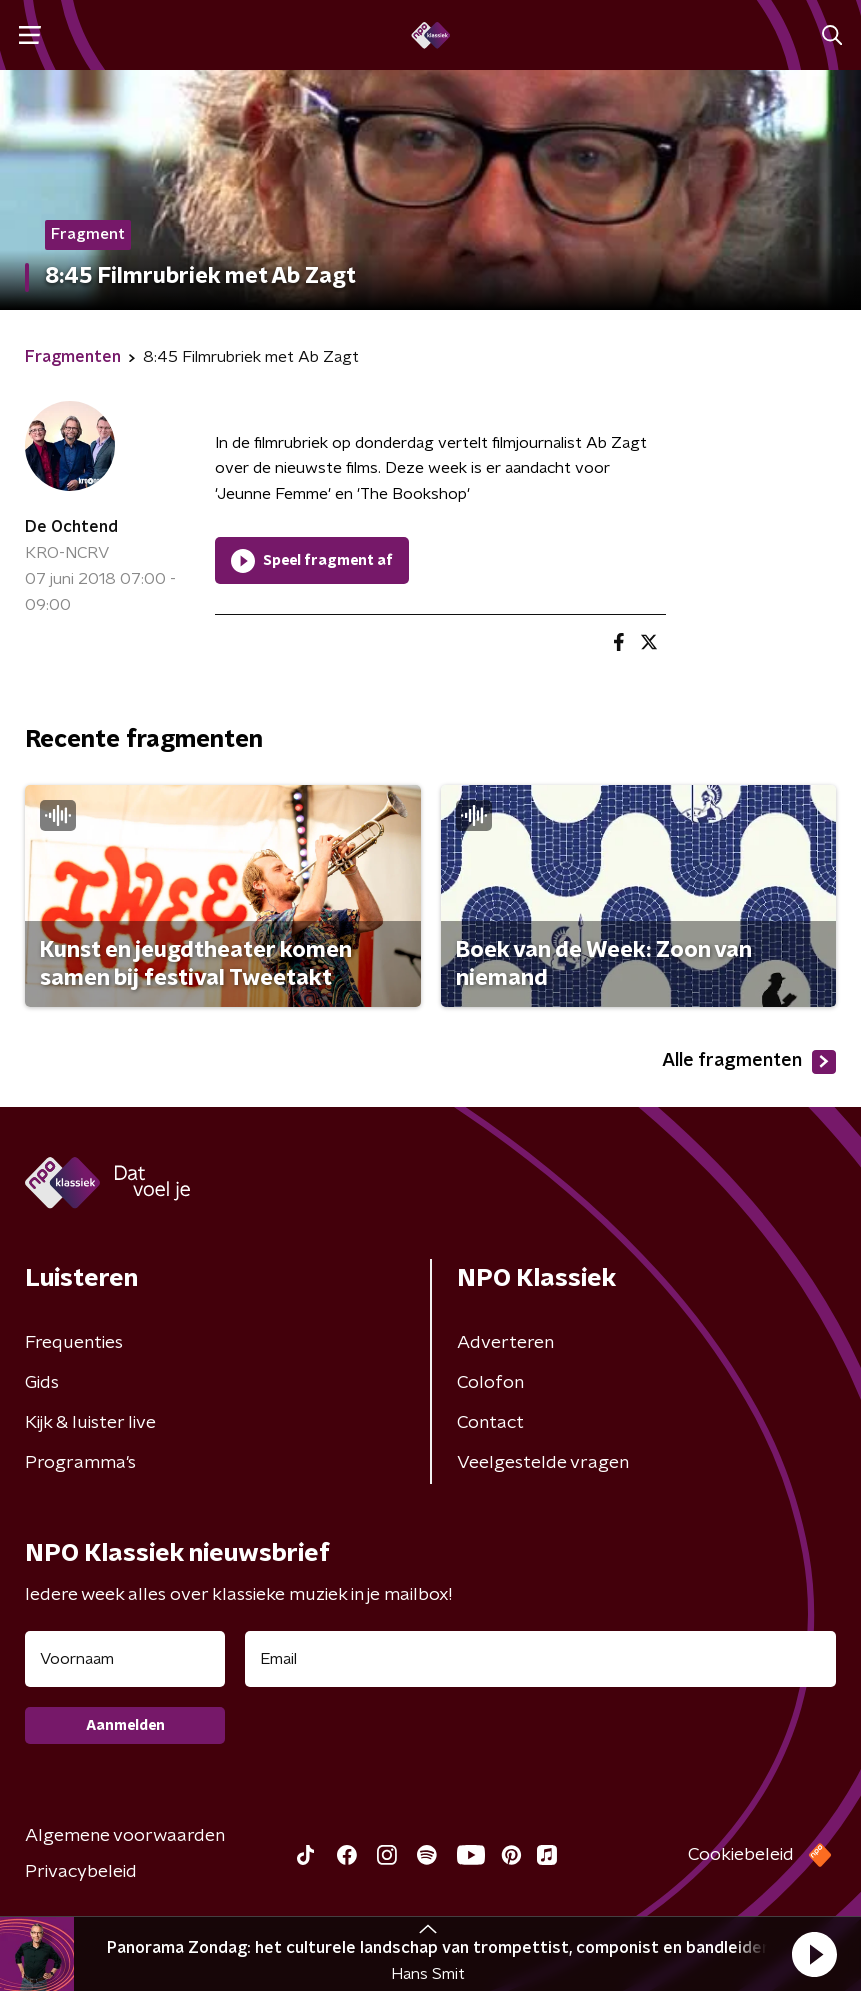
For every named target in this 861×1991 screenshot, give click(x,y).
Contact (490, 1423)
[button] (814, 1954)
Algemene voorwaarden (125, 1836)
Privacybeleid (81, 1872)
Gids (42, 1383)
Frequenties (74, 1343)
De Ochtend (71, 527)
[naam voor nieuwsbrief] (125, 1659)
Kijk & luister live (90, 1423)
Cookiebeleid (741, 1855)
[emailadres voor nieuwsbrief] (540, 1659)
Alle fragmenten (749, 1062)
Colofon (490, 1383)
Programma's (80, 1463)
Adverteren (505, 1343)
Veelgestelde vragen (543, 1463)
